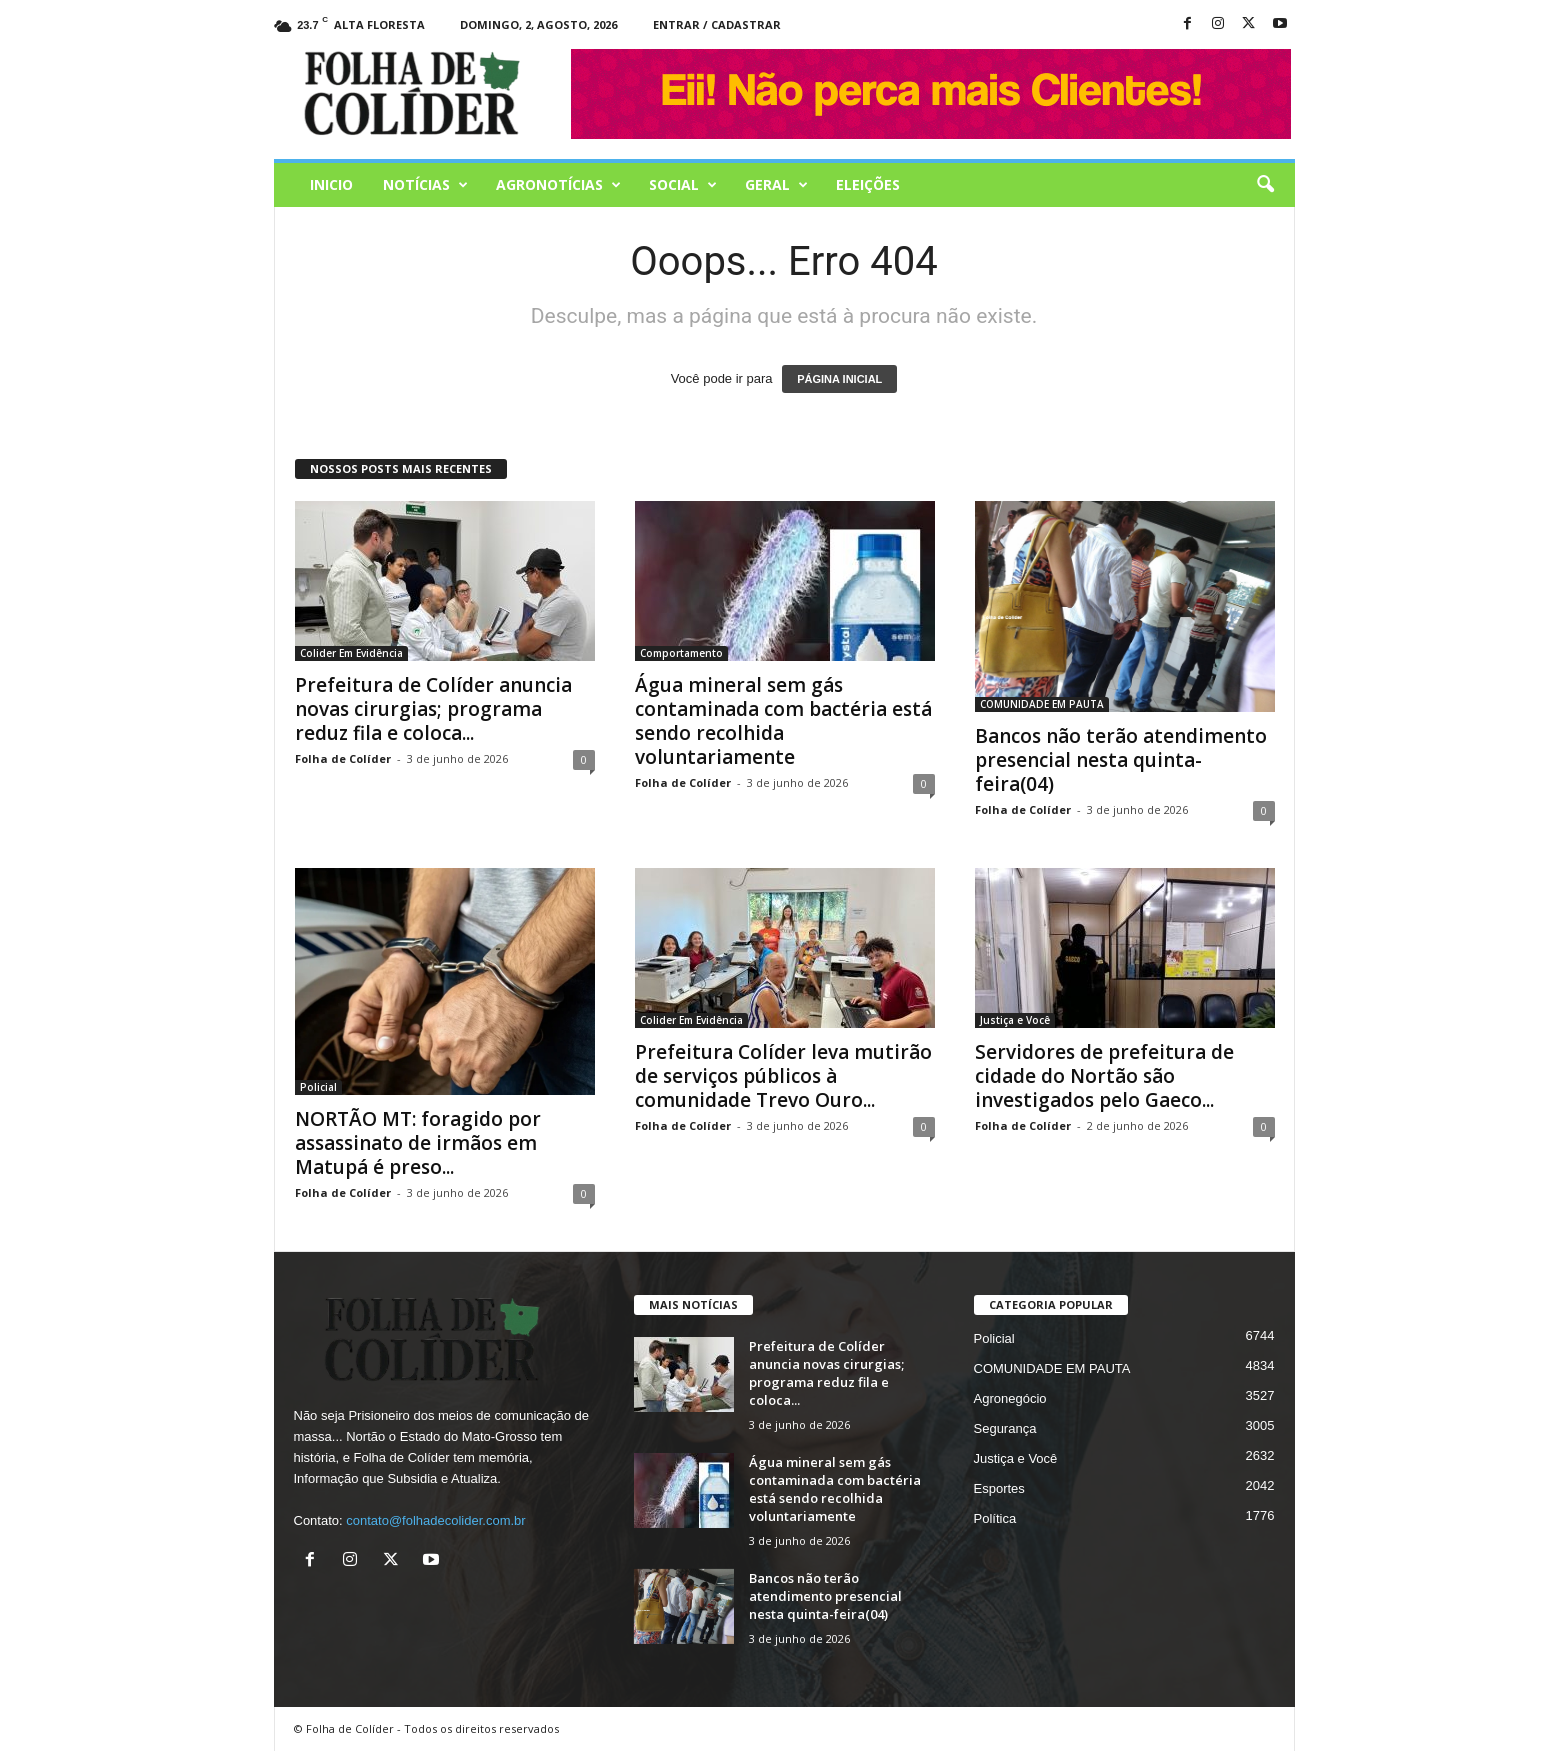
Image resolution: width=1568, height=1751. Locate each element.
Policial (318, 1087)
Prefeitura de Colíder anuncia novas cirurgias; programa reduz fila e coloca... (433, 709)
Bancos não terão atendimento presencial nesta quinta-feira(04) (1121, 760)
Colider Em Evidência (351, 653)
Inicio (331, 184)
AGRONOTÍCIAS (558, 185)
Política (995, 1518)
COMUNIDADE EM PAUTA (1042, 704)
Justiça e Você (1015, 1020)
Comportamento (681, 653)
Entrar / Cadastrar (717, 24)
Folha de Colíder (343, 758)
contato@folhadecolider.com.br (435, 1520)
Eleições (868, 184)
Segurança (1005, 1428)
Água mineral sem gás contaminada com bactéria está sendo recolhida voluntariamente (783, 721)
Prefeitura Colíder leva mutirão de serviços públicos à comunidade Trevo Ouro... (783, 1076)
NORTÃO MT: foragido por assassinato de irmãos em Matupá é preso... (418, 1143)
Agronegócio (1010, 1398)
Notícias (425, 185)
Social (683, 185)
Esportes (999, 1488)
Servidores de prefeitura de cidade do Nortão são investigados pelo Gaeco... (1104, 1076)
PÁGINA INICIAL (839, 379)
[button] (1265, 185)
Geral (776, 185)
